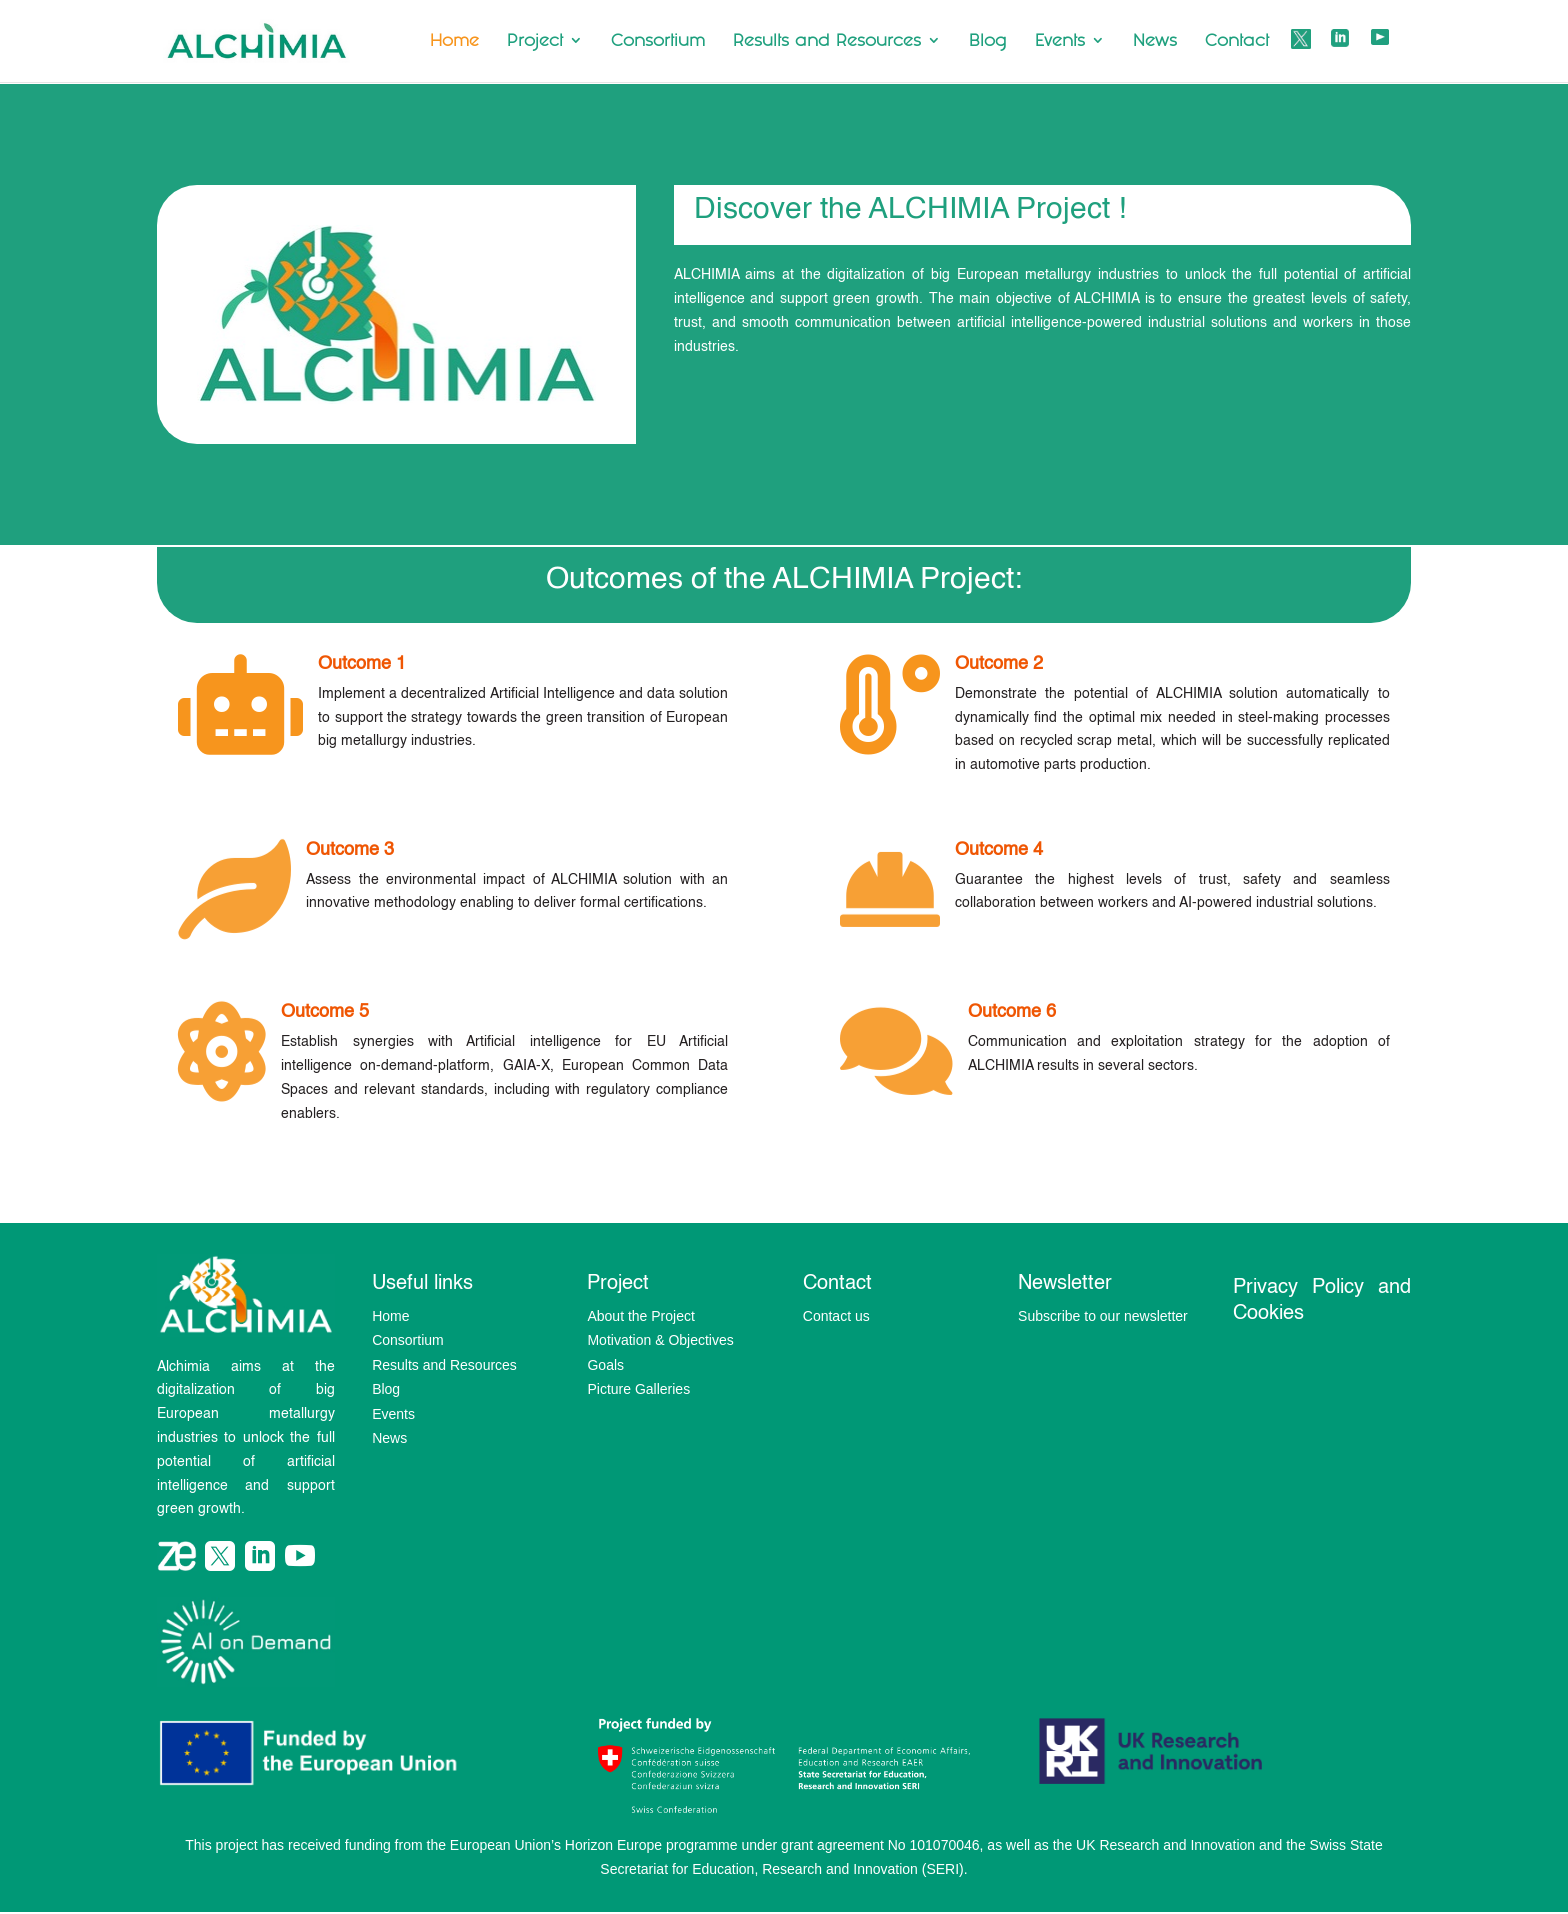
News (1155, 42)
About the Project (640, 1316)
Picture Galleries (638, 1389)
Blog (988, 42)
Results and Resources (827, 42)
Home (454, 42)
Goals (605, 1365)
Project (535, 42)
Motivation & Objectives (660, 1340)
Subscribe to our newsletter (1103, 1316)
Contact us (836, 1316)
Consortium (658, 42)
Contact (1237, 42)
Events (1060, 42)
